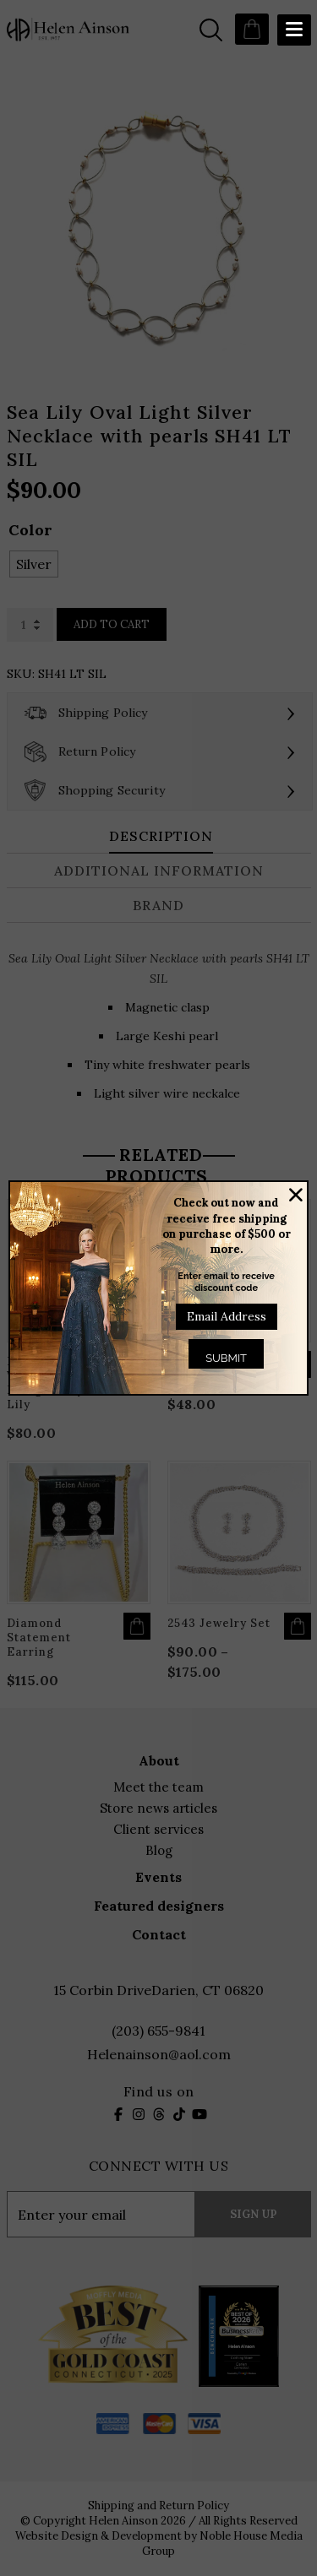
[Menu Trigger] (294, 30)
